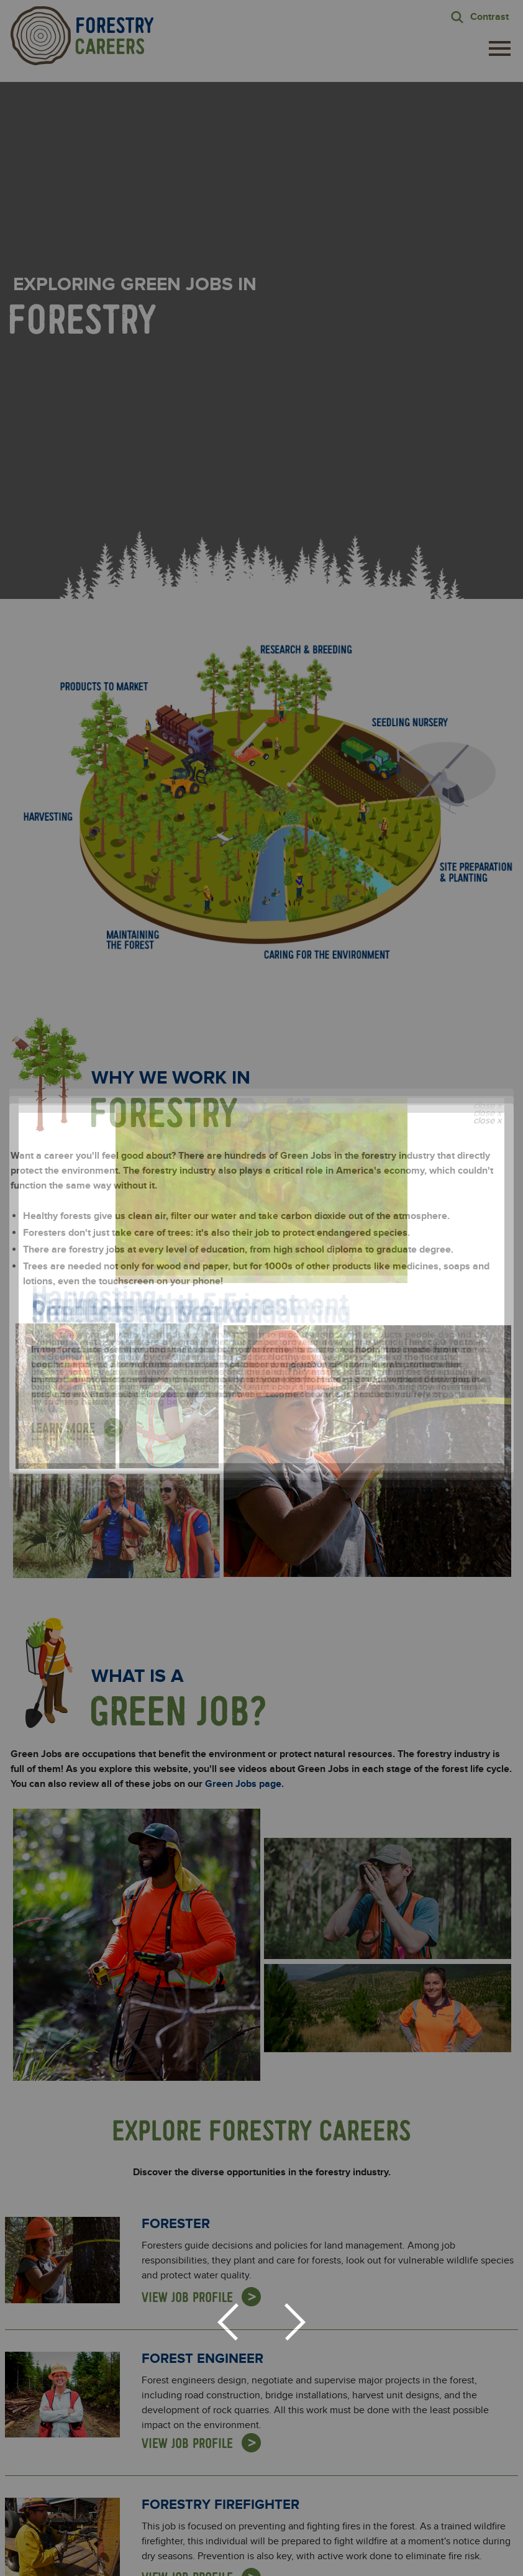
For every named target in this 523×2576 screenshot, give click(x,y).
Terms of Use (324, 2562)
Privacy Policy (377, 2310)
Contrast (489, 17)
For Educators (351, 2522)
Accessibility (376, 2562)
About (149, 2522)
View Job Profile (187, 1784)
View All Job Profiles (261, 2125)
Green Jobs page (243, 1271)
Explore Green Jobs (238, 2522)
